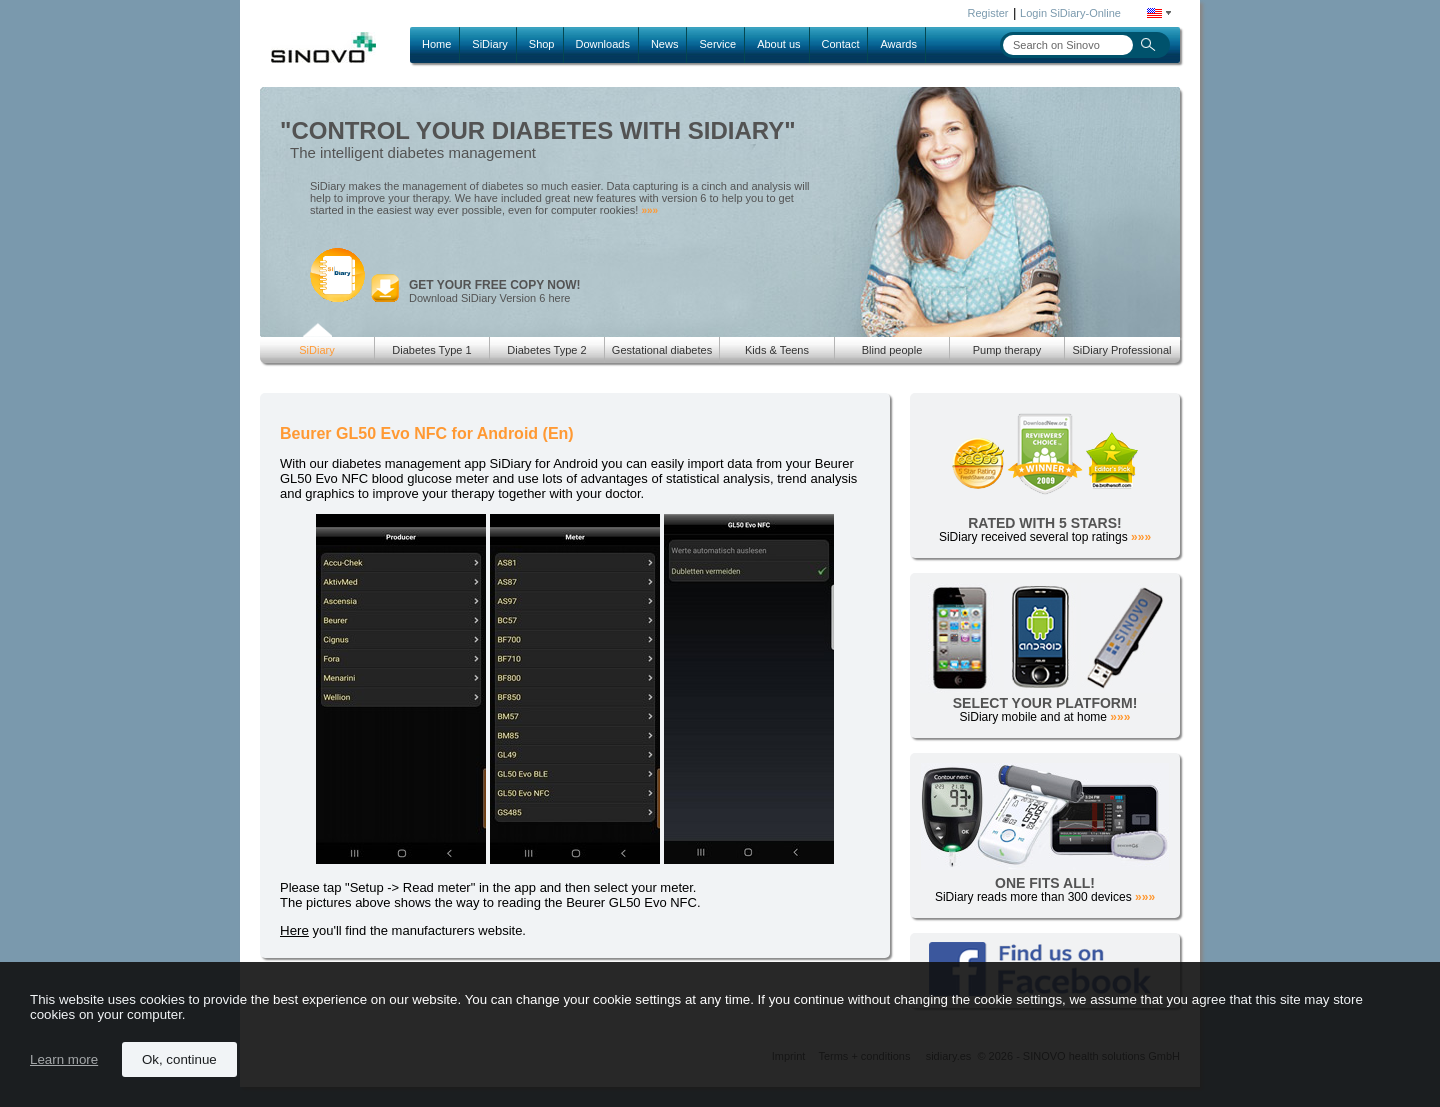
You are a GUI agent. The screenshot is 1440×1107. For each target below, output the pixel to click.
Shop (542, 44)
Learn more (64, 1059)
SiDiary (489, 44)
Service (717, 44)
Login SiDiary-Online (1070, 13)
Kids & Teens (777, 350)
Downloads (603, 44)
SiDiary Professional (1121, 350)
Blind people (892, 350)
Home (436, 44)
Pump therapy (1007, 350)
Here (294, 930)
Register (988, 13)
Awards (898, 44)
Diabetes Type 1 (431, 350)
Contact (841, 44)
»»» (649, 210)
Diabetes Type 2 (546, 350)
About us (778, 44)
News (665, 44)
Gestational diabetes (662, 350)
